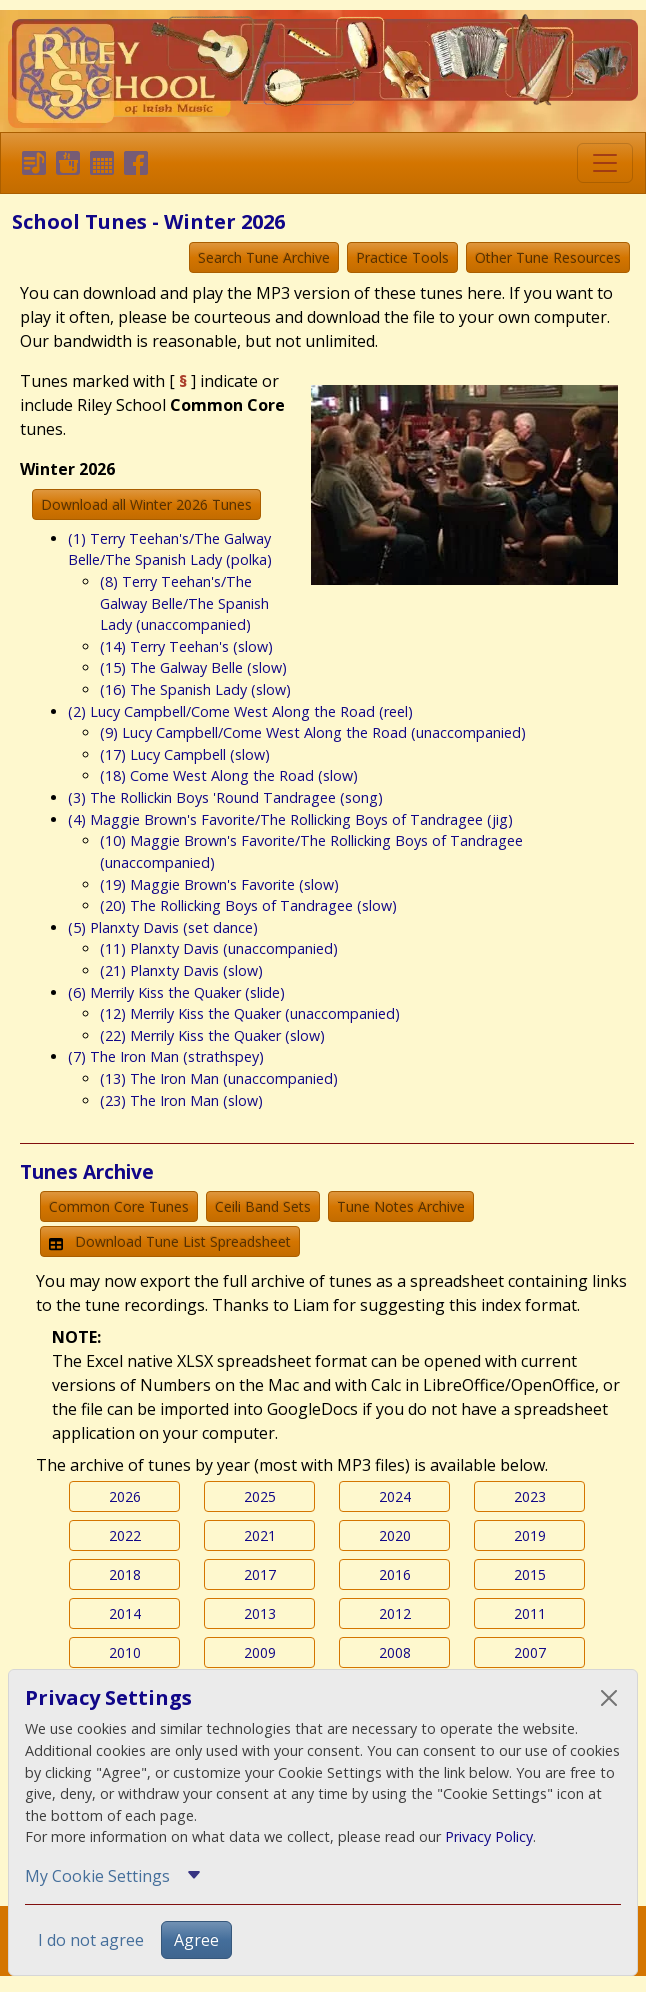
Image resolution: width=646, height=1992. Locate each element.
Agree (196, 1940)
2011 (530, 1613)
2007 (530, 1652)
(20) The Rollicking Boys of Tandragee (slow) (248, 905)
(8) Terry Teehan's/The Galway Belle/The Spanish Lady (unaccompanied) (184, 603)
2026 (125, 1496)
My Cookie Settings (97, 1876)
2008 (395, 1652)
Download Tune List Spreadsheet (170, 1241)
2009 (260, 1652)
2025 (260, 1496)
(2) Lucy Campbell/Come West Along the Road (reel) (240, 711)
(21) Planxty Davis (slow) (181, 970)
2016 (395, 1574)
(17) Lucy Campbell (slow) (185, 754)
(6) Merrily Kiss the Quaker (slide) (176, 992)
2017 (260, 1574)
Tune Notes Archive (401, 1206)
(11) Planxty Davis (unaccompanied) (219, 948)
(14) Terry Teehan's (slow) (186, 646)
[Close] (609, 1698)
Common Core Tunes (119, 1206)
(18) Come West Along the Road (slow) (229, 775)
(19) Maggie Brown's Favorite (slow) (219, 884)
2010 (125, 1652)
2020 (395, 1535)
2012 (395, 1613)
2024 (395, 1496)
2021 (260, 1535)
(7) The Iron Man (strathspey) (166, 1056)
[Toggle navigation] (605, 163)
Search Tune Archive (264, 257)
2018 (125, 1574)
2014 (125, 1613)
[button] (30, 163)
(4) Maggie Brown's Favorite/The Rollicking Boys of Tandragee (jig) (290, 819)
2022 (125, 1535)
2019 (530, 1535)
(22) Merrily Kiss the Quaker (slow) (212, 1035)
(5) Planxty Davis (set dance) (163, 927)
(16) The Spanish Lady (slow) (195, 689)
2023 (530, 1496)
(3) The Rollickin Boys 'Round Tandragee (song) (225, 797)
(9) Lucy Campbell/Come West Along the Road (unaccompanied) (313, 732)
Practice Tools (402, 257)
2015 (530, 1574)
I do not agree (91, 1940)
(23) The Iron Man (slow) (181, 1100)
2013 (260, 1613)
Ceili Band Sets (263, 1206)
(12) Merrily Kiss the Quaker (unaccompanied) (250, 1013)
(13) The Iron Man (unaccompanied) (219, 1078)
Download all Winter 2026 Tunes (146, 504)
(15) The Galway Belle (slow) (193, 667)
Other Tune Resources (548, 257)
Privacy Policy (489, 1836)
